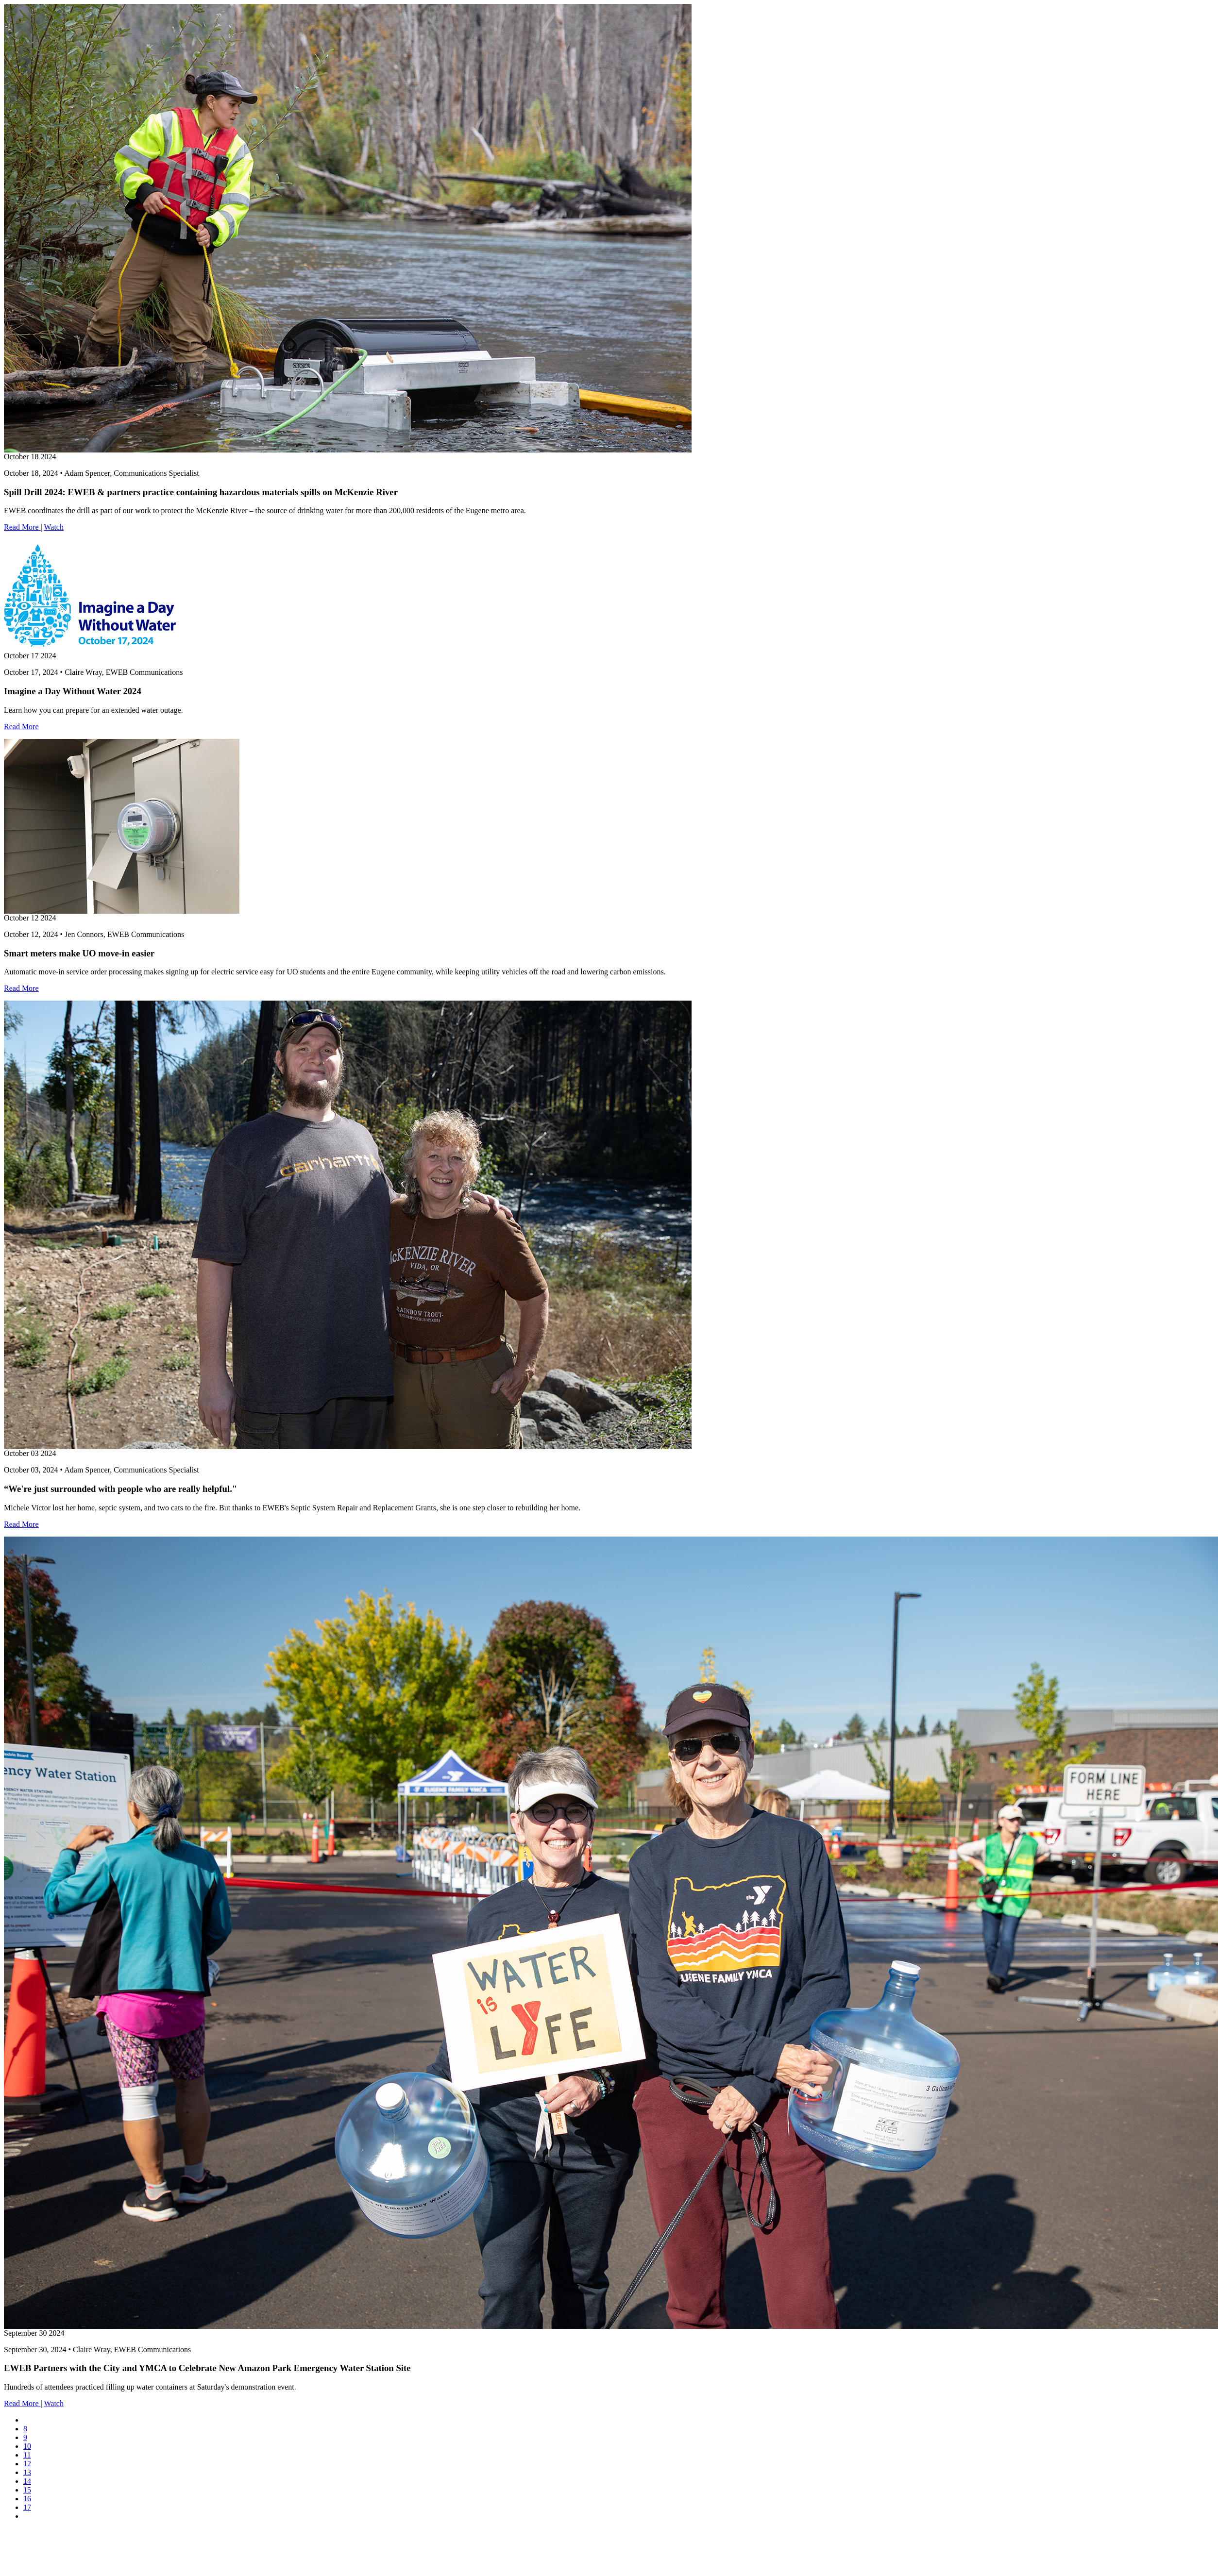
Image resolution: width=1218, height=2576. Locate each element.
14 (27, 2481)
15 (27, 2490)
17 (27, 2507)
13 (27, 2472)
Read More (22, 527)
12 (27, 2463)
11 (27, 2455)
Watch (53, 527)
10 (27, 2446)
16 (27, 2498)
